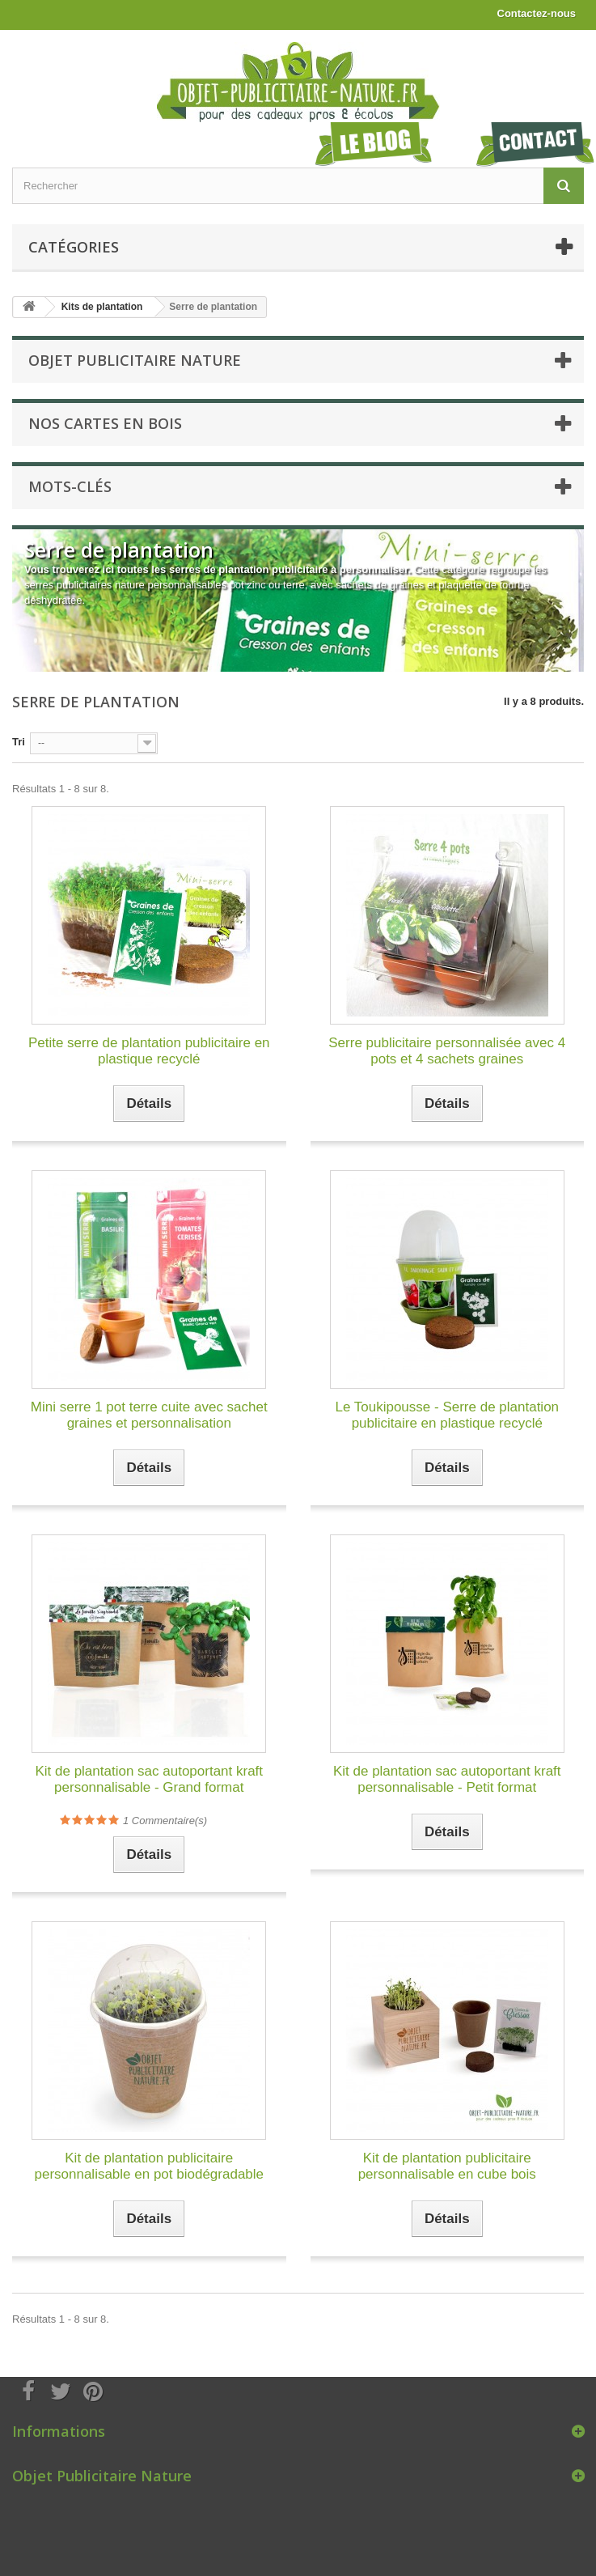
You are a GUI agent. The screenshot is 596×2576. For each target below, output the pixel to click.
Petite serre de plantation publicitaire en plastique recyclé (149, 1051)
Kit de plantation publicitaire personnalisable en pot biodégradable (149, 2166)
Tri (18, 742)
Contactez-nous (537, 13)
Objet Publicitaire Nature (134, 360)
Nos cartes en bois (105, 423)
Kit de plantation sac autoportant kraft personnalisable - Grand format (149, 1779)
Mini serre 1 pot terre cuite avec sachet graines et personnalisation (149, 1415)
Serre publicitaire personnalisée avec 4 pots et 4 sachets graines (446, 1051)
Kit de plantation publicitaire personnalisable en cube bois (447, 2166)
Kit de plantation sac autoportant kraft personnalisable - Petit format (447, 1779)
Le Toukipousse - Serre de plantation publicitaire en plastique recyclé (447, 1415)
